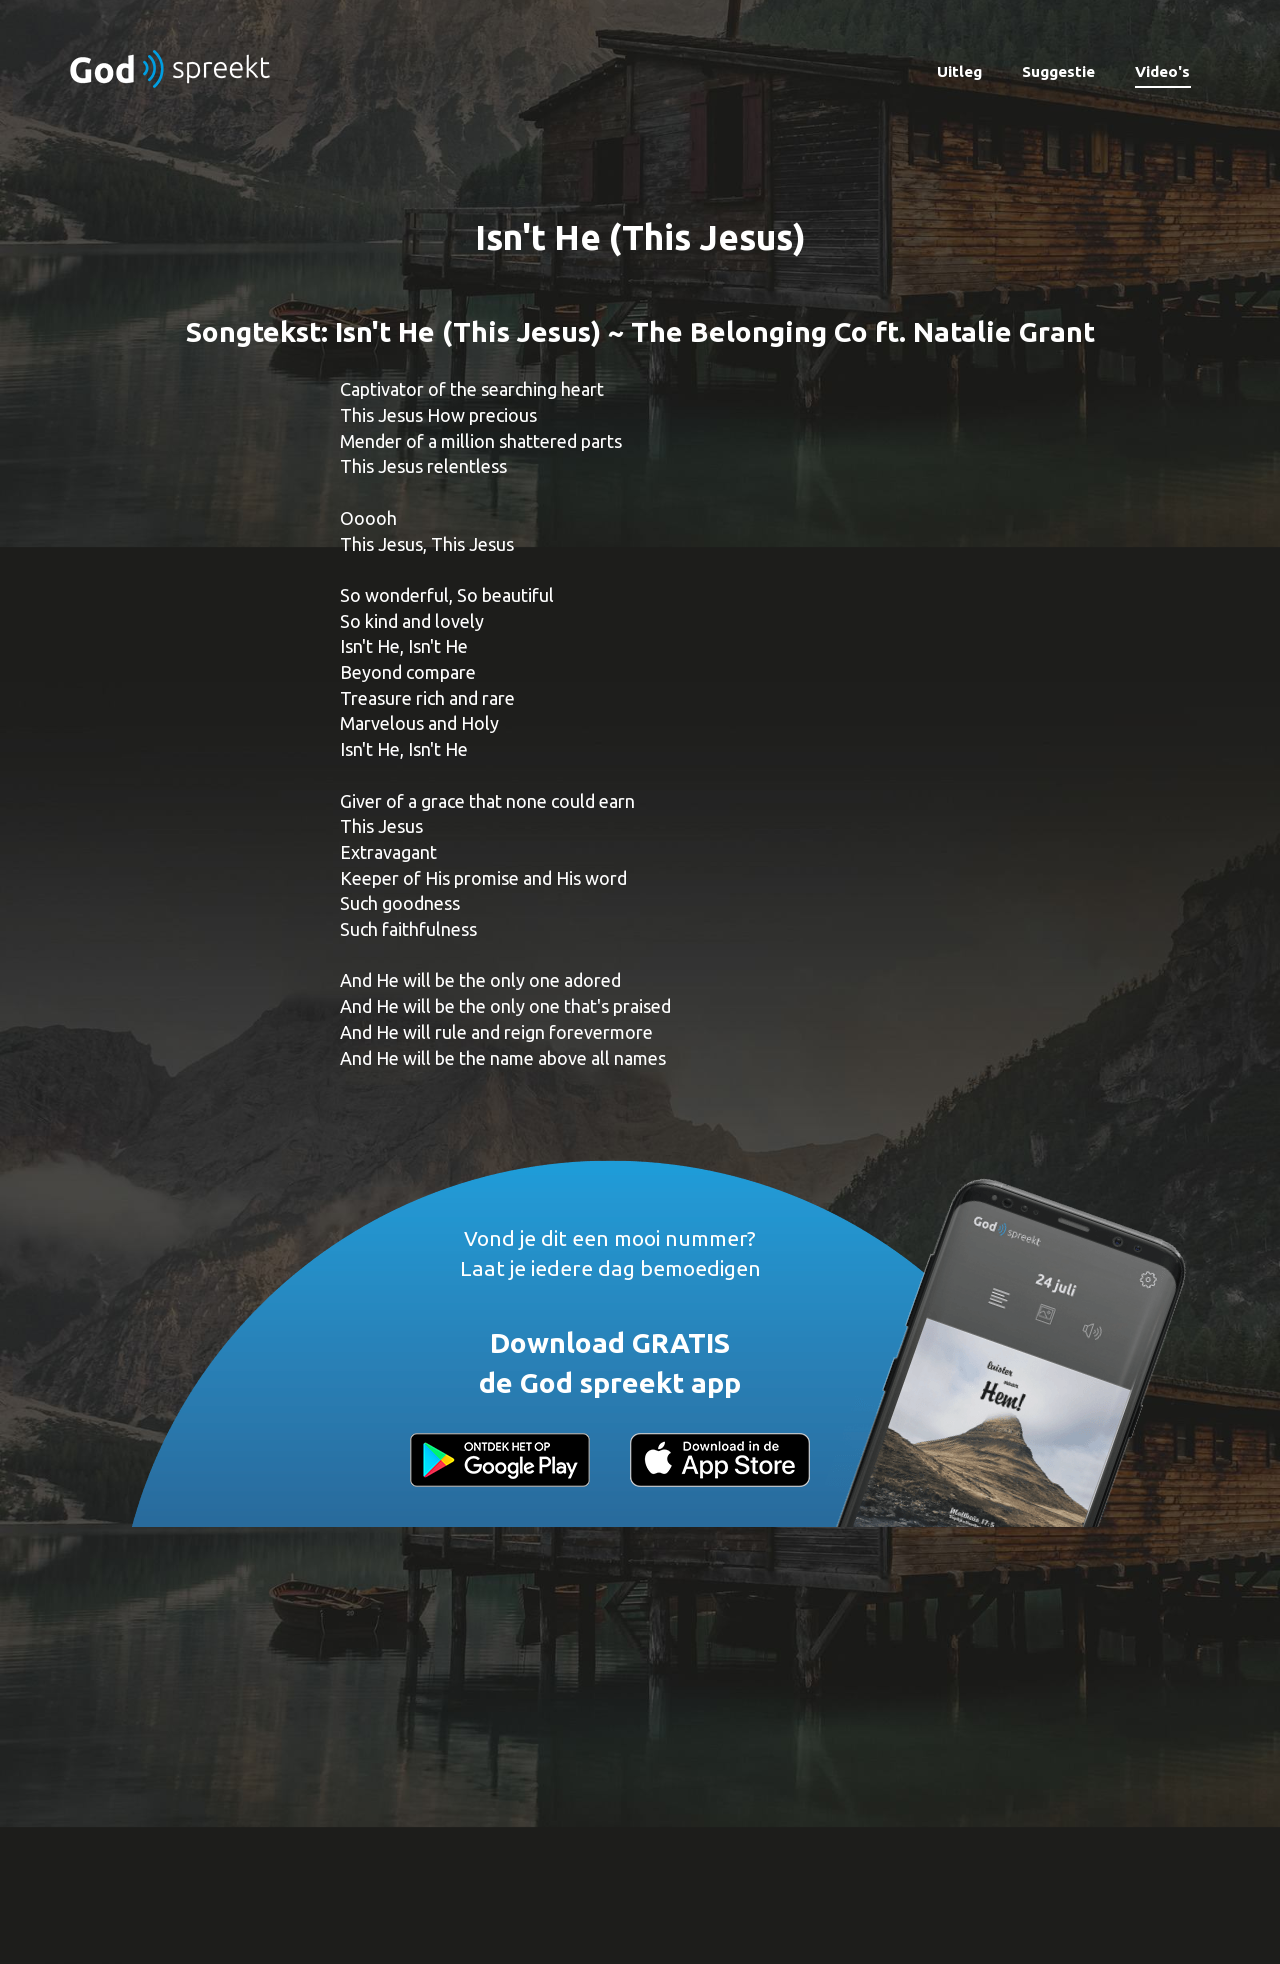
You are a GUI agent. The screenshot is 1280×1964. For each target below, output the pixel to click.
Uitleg (959, 71)
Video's (1162, 71)
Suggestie (1058, 71)
